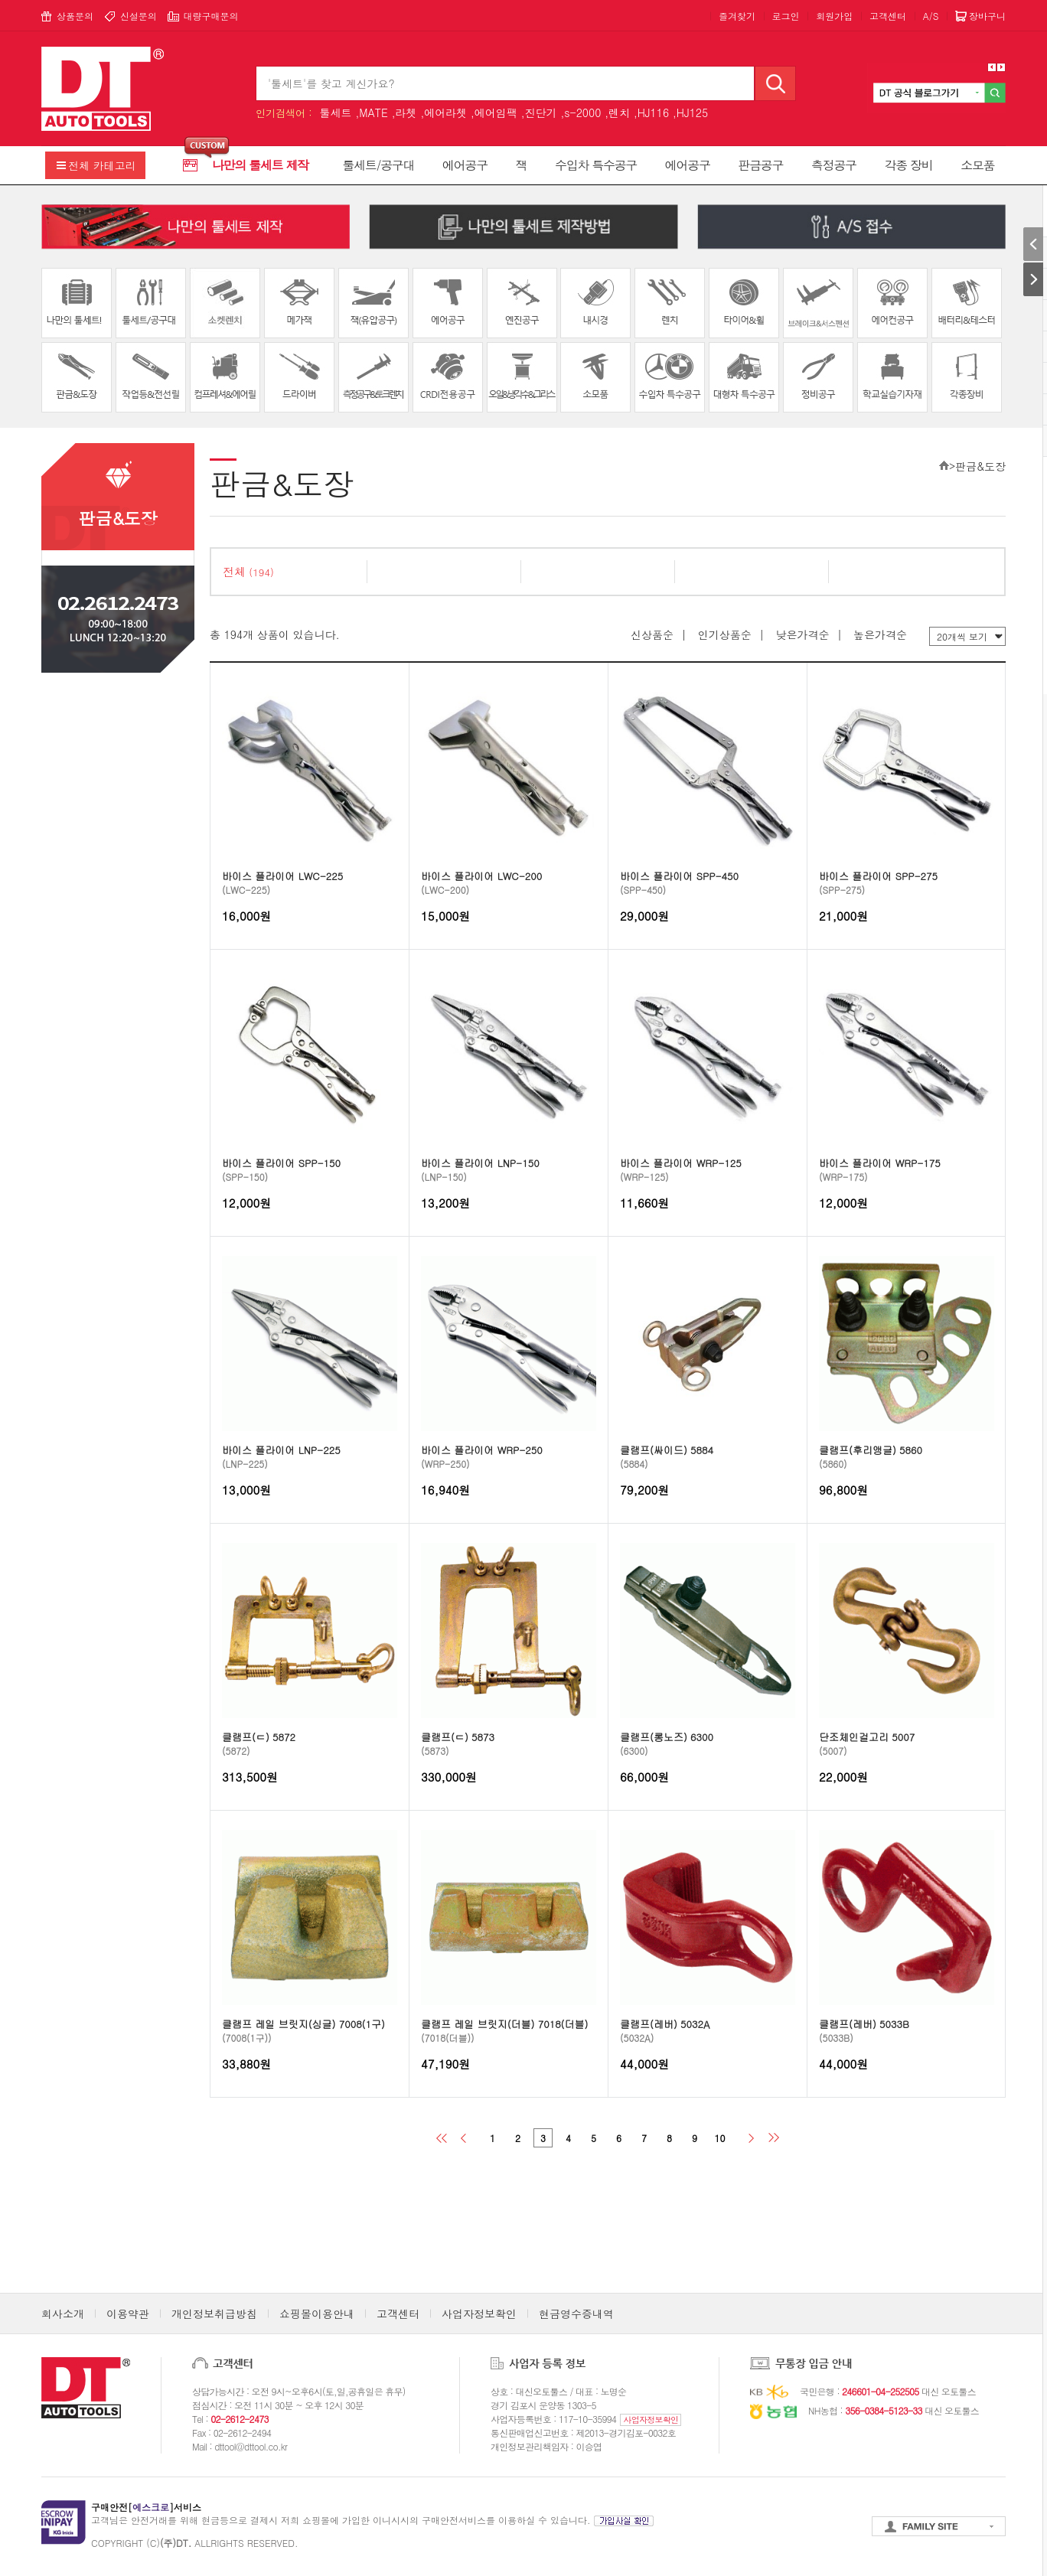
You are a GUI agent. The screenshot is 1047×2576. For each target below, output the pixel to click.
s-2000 (582, 112)
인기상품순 (725, 634)
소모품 (977, 165)
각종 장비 (909, 165)
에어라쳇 (445, 112)
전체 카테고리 (102, 165)
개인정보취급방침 (214, 2313)
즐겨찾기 (737, 15)
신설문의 (138, 15)
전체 (248, 571)
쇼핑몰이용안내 (316, 2313)
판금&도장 (980, 466)
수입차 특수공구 (596, 165)
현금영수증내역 (576, 2313)
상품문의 (75, 15)
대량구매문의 (210, 15)
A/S (931, 15)
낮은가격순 (802, 634)
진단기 (541, 112)
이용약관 (127, 2313)
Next (1001, 67)
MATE (373, 112)
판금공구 (760, 165)
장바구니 (987, 15)
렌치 (619, 112)
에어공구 (465, 165)
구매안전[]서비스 (146, 2506)
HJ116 (653, 112)
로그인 (786, 15)
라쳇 (405, 112)
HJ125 (692, 112)
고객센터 (887, 15)
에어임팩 (496, 112)
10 (720, 2137)
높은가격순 (880, 634)
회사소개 (62, 2313)
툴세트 (335, 112)
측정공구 (833, 165)
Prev (991, 67)
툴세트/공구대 (379, 165)
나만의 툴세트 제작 (260, 165)
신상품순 (652, 634)
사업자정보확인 (479, 2313)
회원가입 (834, 15)
